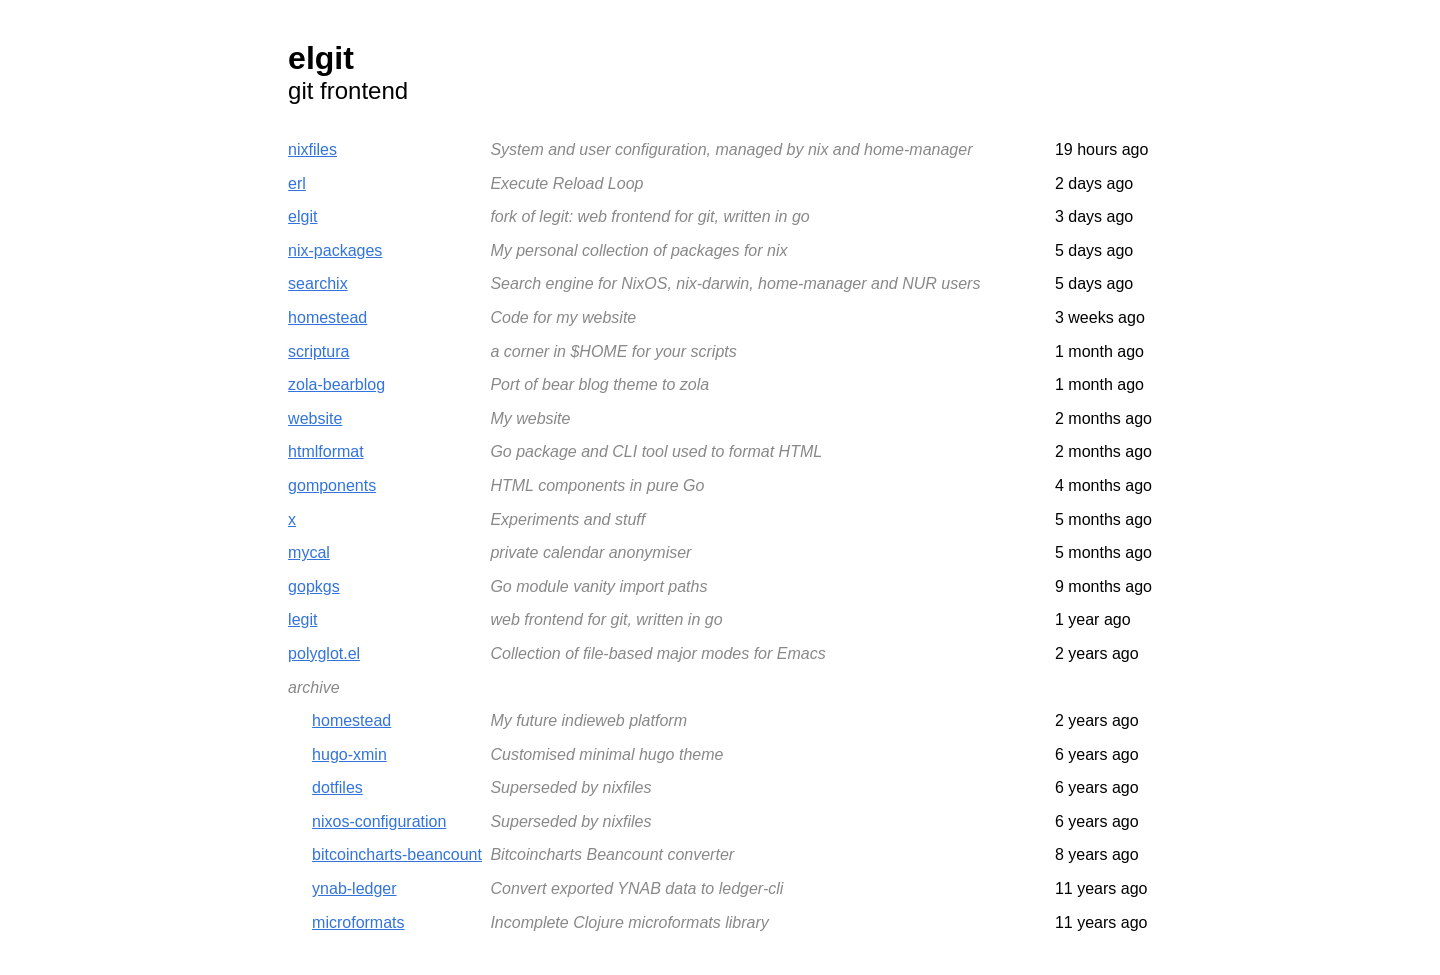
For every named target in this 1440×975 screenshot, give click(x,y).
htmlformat (326, 451)
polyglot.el (324, 653)
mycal (309, 552)
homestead (327, 317)
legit (302, 619)
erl (297, 183)
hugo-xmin (349, 754)
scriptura (318, 351)
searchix (318, 283)
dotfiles (337, 787)
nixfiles (312, 149)
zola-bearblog (336, 384)
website (315, 418)
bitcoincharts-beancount (397, 854)
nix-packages (335, 250)
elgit (302, 216)
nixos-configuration (379, 821)
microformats (358, 922)
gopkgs (314, 586)
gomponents (332, 485)
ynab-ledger (354, 888)
